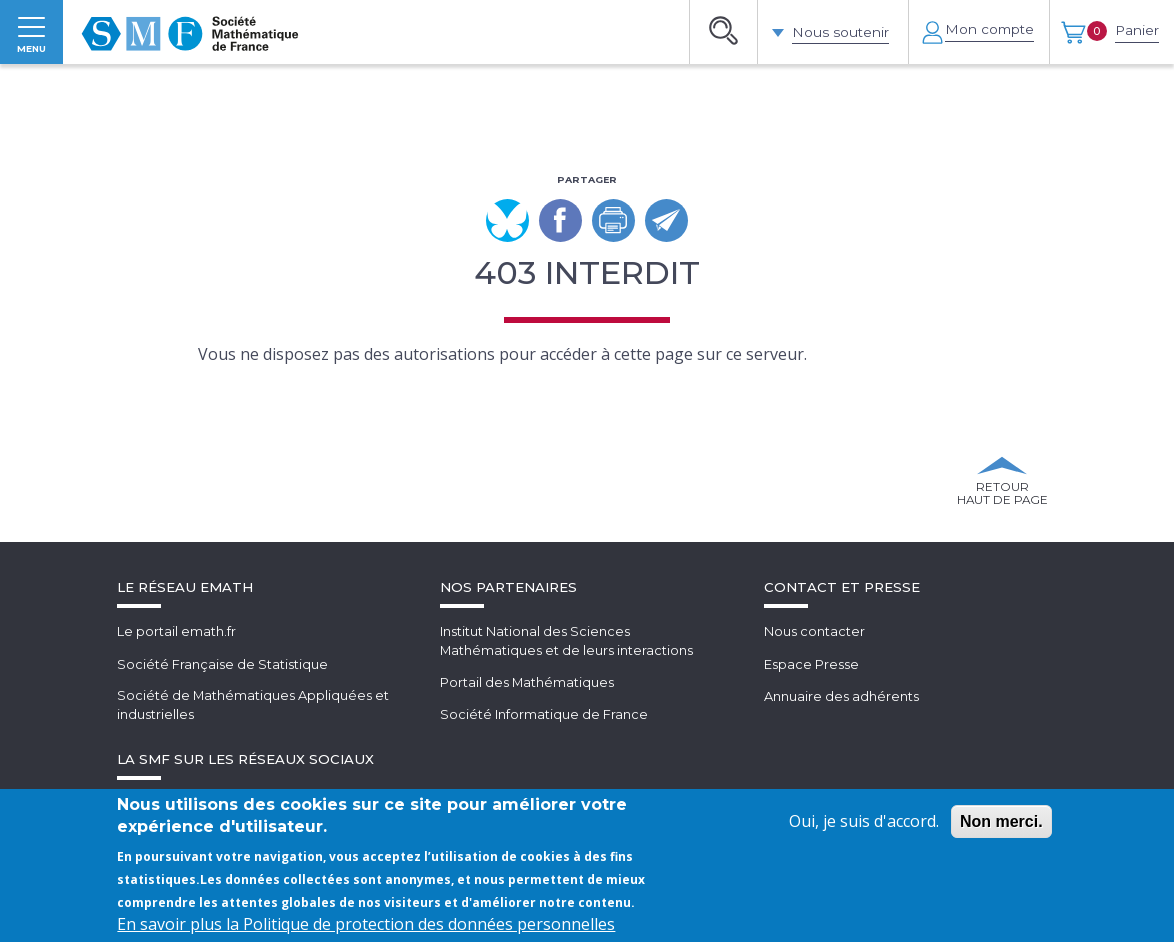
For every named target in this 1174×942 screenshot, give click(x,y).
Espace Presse (811, 693)
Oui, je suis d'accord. (864, 821)
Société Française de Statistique (222, 693)
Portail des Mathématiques (527, 712)
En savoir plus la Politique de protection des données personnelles (366, 924)
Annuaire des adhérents (841, 725)
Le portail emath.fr (176, 661)
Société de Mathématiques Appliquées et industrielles (253, 734)
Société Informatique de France (544, 743)
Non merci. (1001, 821)
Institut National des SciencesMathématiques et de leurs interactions (567, 670)
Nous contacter (814, 661)
